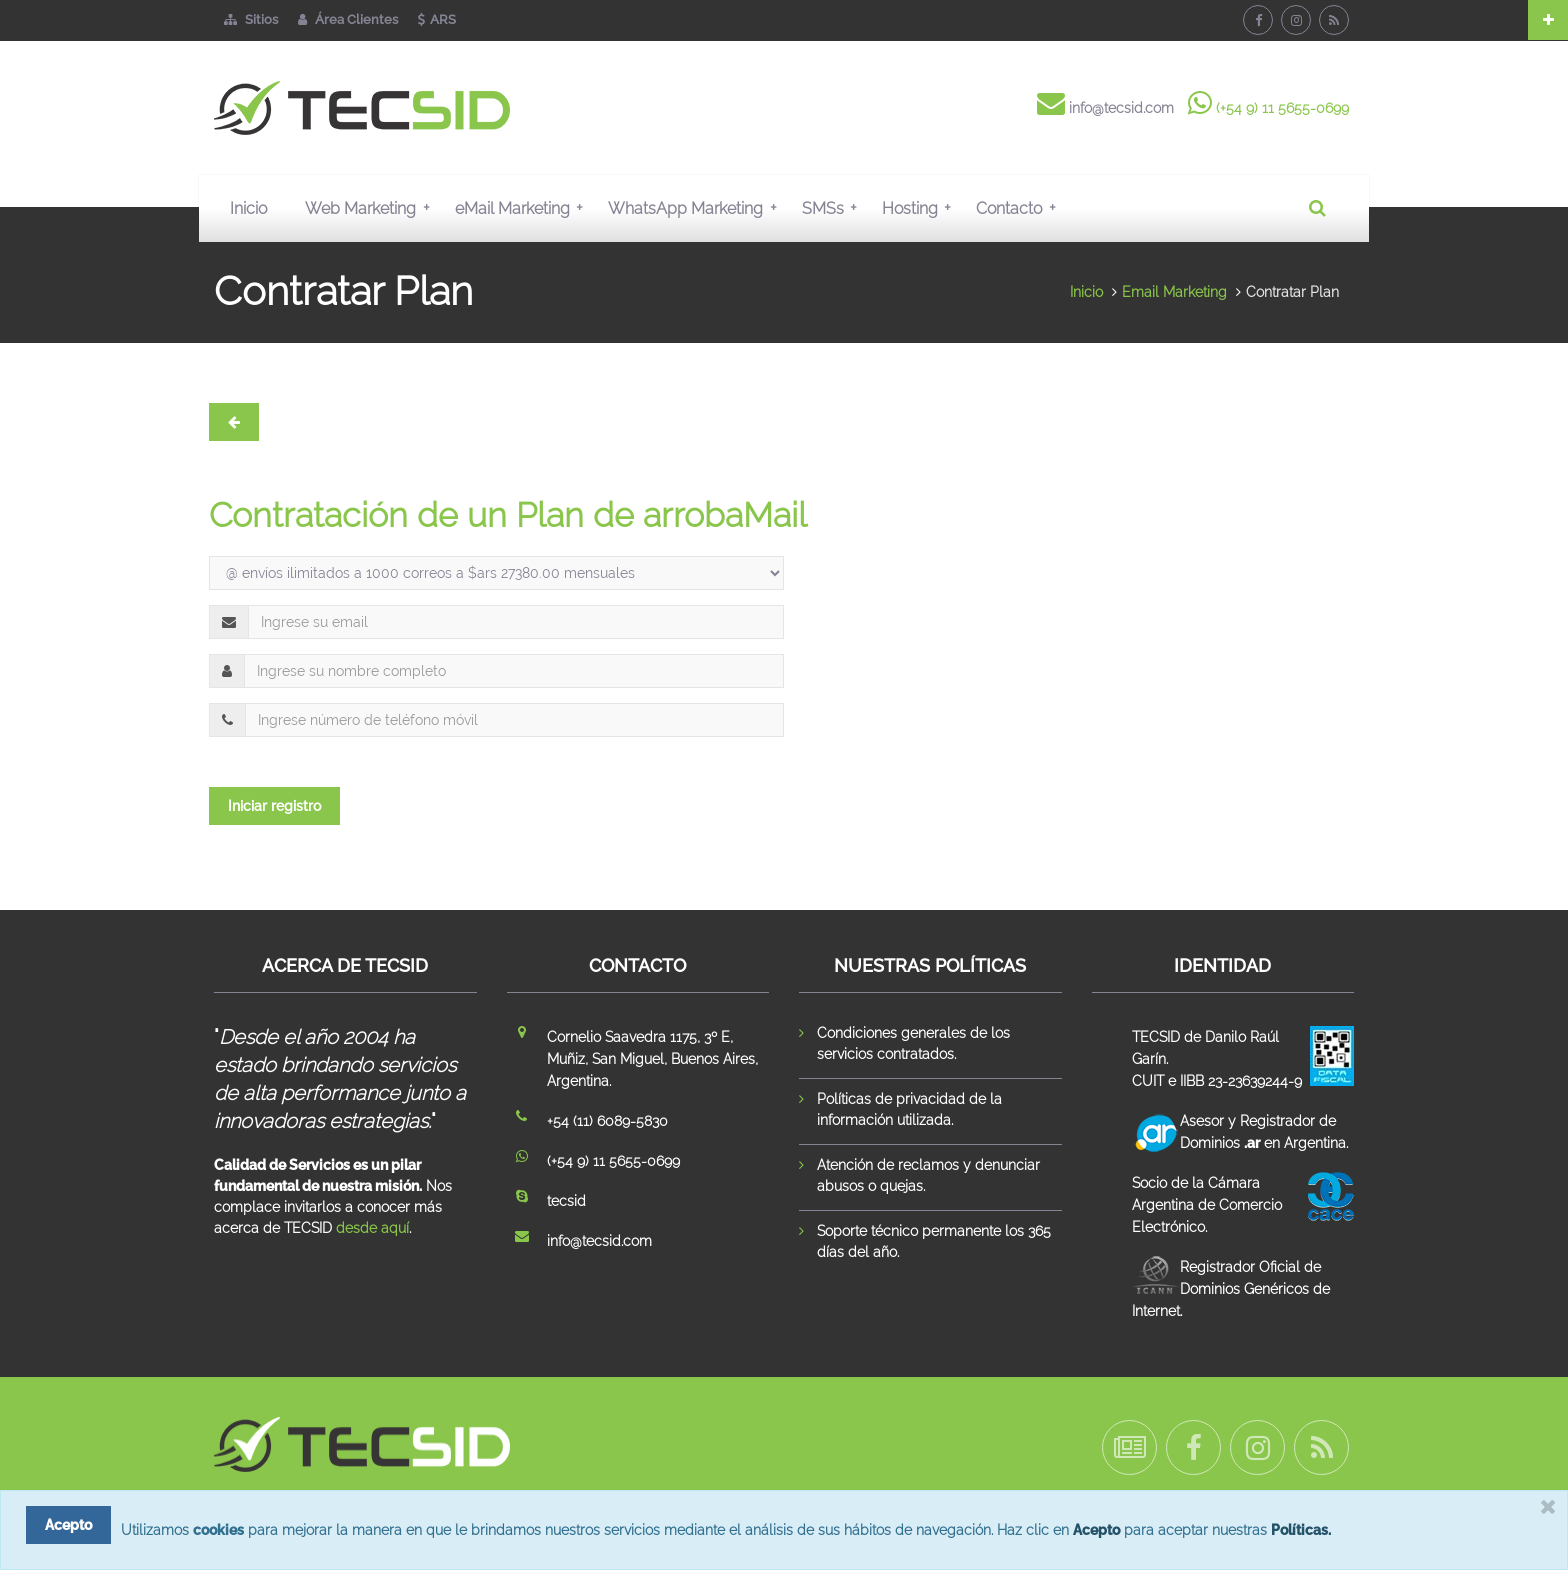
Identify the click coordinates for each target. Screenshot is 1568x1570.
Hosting (921, 208)
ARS (437, 19)
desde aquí (372, 1228)
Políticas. (1301, 1530)
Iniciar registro (274, 806)
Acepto (1096, 1530)
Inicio (248, 208)
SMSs (834, 208)
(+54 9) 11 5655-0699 (1282, 108)
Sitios (251, 19)
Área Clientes (348, 19)
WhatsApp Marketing (696, 208)
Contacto (1020, 208)
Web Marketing (371, 208)
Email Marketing (1174, 292)
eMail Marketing (523, 208)
